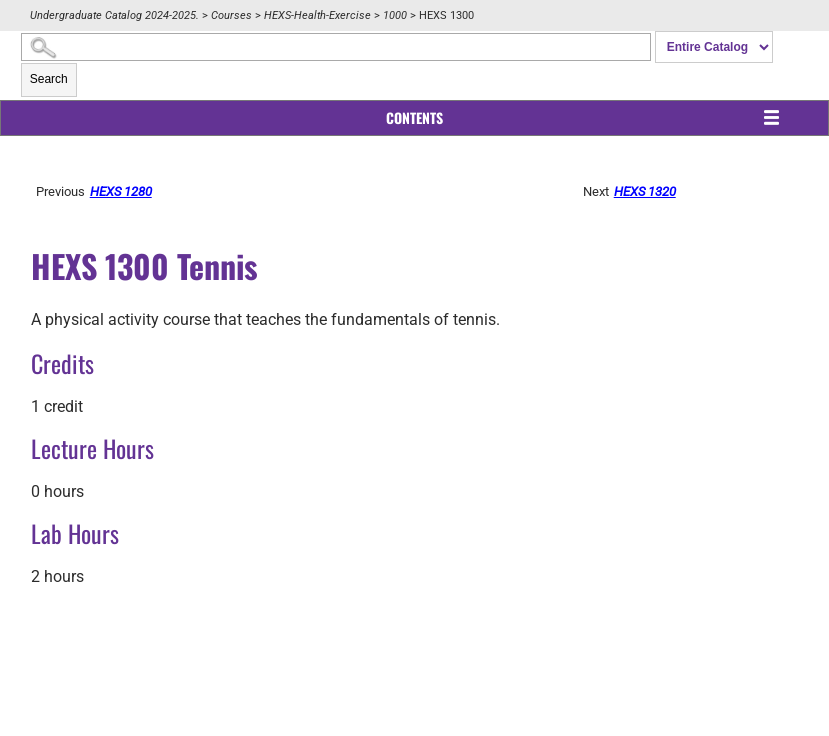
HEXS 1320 (645, 191)
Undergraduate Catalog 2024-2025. (114, 15)
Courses (231, 15)
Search (49, 79)
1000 (395, 15)
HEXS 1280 (121, 191)
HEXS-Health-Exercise (317, 15)
